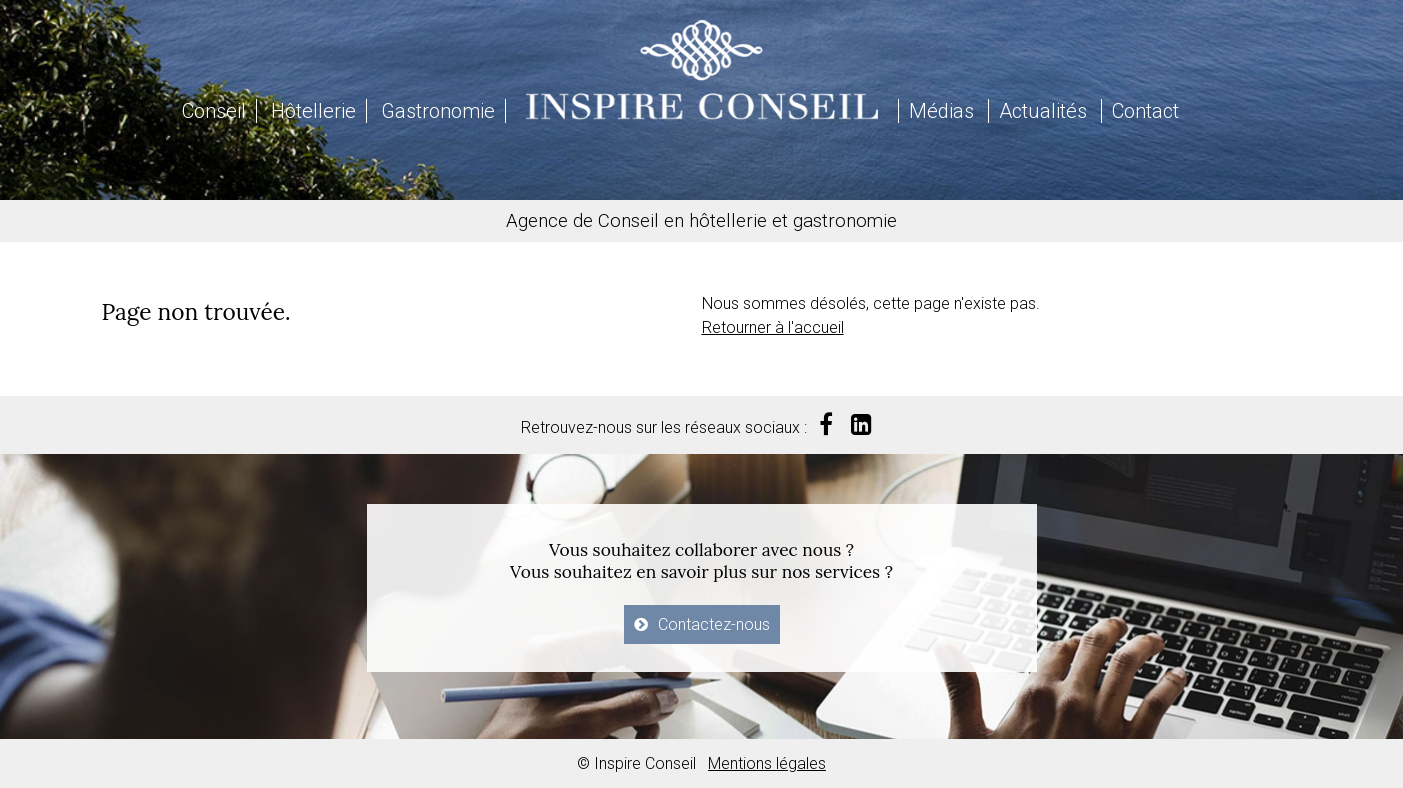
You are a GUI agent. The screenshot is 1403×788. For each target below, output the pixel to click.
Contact (1145, 111)
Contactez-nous (714, 624)
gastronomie (845, 221)
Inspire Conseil (702, 70)
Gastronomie (438, 111)
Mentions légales (767, 763)
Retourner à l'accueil (773, 327)
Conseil (214, 111)
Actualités (1043, 111)
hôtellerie (728, 221)
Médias (941, 111)
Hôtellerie (313, 111)
